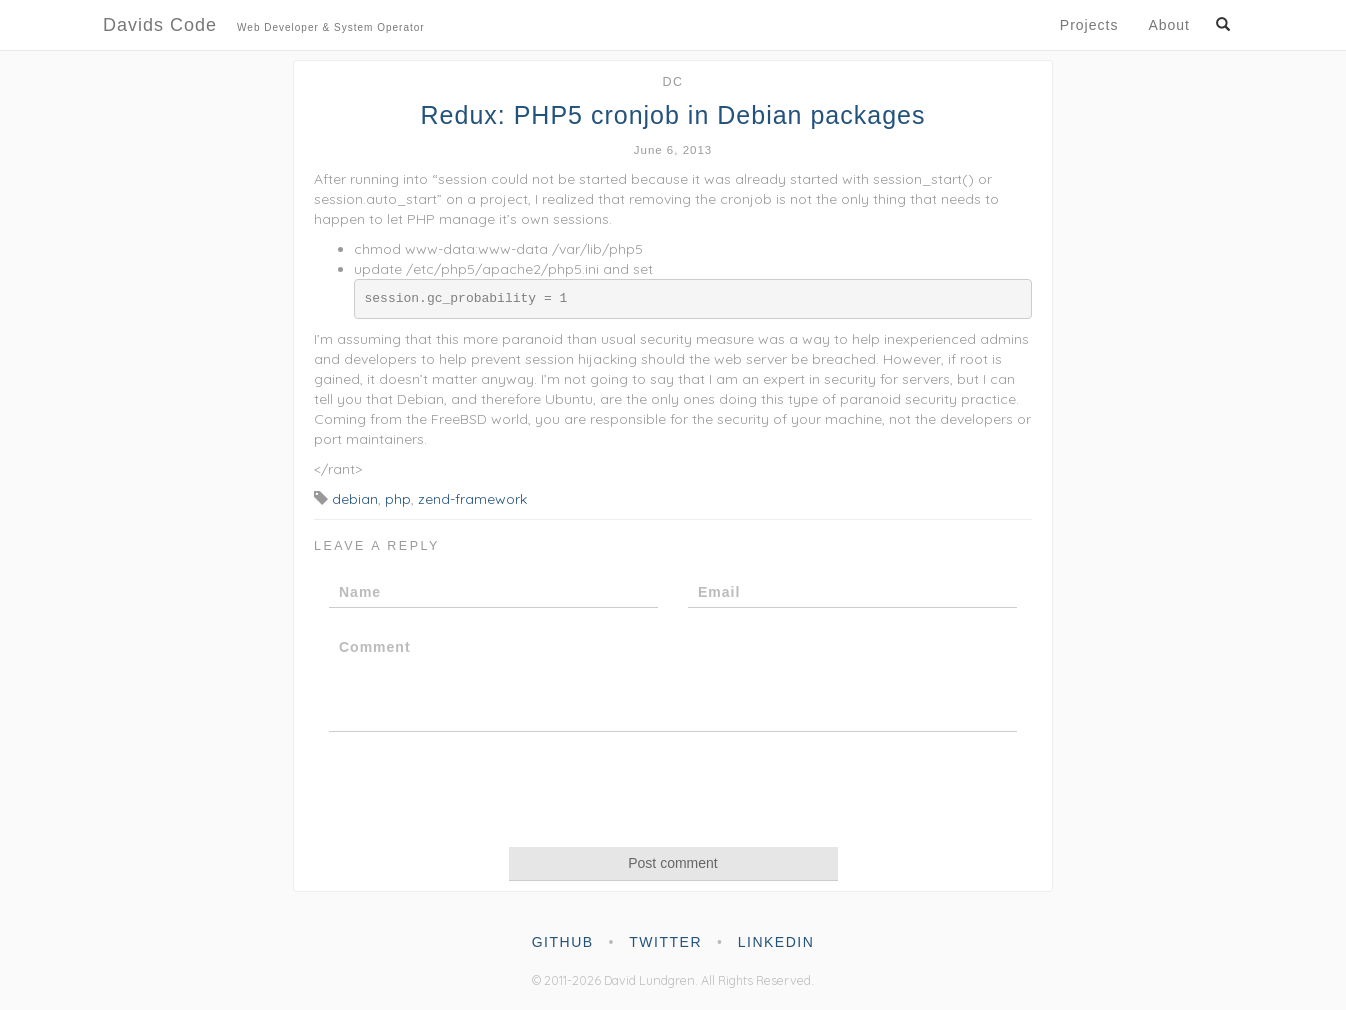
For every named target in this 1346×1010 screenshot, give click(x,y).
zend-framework (472, 499)
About (1169, 25)
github (563, 942)
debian (355, 499)
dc (672, 82)
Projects (1089, 25)
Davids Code (264, 26)
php (398, 499)
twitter (665, 942)
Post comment (672, 863)
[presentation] (673, 788)
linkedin (776, 942)
